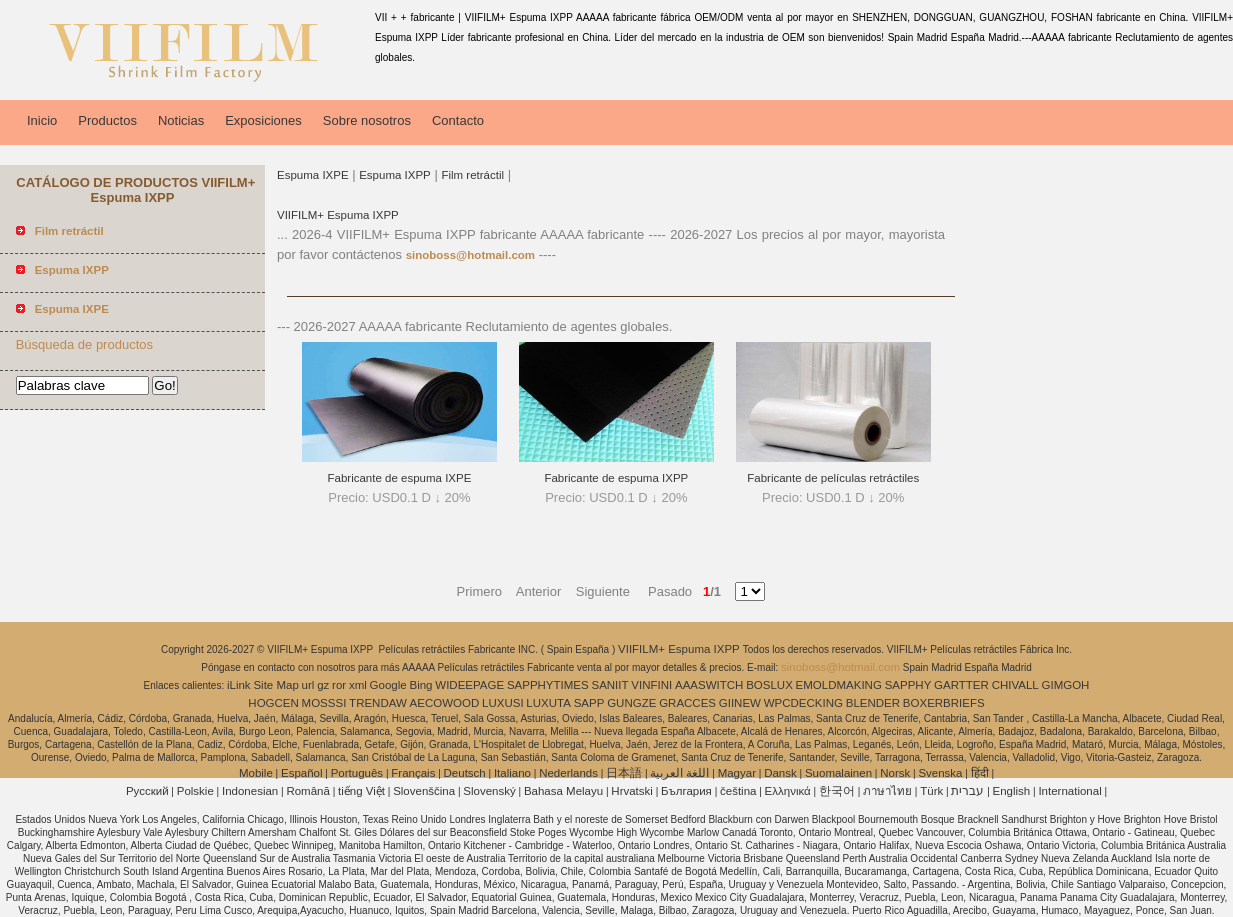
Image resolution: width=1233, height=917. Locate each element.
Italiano (512, 773)
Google (388, 685)
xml (358, 685)
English (1012, 791)
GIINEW (740, 703)
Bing (420, 685)
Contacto (458, 120)
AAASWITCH (709, 685)
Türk (931, 791)
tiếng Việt (361, 791)
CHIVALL (1015, 685)
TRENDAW (378, 703)
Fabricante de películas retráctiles (833, 478)
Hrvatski (632, 791)
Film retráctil (472, 175)
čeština (738, 791)
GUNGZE (631, 703)
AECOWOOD (445, 703)
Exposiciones (263, 120)
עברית (967, 791)
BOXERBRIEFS (944, 703)
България (686, 791)
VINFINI (651, 685)
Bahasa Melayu (563, 791)
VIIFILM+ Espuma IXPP (338, 215)
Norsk (895, 773)
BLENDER (873, 703)
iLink (239, 685)
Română (307, 791)
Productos (107, 120)
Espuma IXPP (395, 175)
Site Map (275, 685)
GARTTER (961, 685)
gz (323, 685)
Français (413, 773)
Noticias (181, 120)
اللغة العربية (679, 773)
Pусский (147, 791)
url (308, 685)
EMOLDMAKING (839, 685)
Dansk (780, 773)
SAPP (589, 703)
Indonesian (250, 791)
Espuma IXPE (313, 175)
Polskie (195, 791)
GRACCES (687, 703)
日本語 (624, 773)
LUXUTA (548, 703)
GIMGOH (1066, 685)
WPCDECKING (803, 703)
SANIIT (609, 685)
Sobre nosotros (367, 120)
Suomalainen (838, 773)
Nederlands (568, 773)
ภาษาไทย (887, 791)
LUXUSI (503, 703)
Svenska (940, 773)
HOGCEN (273, 703)
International (1069, 791)
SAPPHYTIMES (548, 685)
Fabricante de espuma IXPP (616, 478)
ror (339, 685)
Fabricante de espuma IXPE (400, 478)
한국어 (837, 791)
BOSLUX (769, 685)
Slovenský (489, 791)
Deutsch (465, 773)
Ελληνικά (788, 791)
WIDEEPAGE (469, 685)
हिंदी (980, 773)
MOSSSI (324, 703)
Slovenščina (424, 791)
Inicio (42, 120)
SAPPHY (908, 685)
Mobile (256, 773)
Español (302, 773)
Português (357, 773)
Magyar (737, 773)
